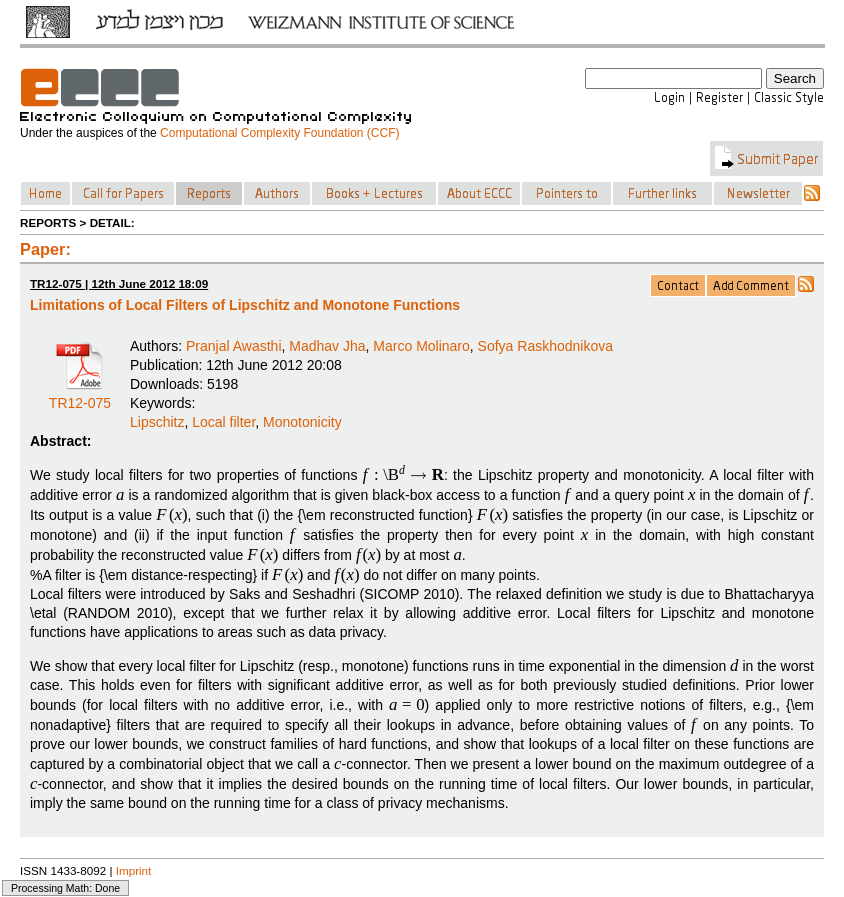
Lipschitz (157, 422)
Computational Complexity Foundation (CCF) (279, 133)
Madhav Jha (327, 346)
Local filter (223, 422)
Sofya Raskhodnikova (545, 346)
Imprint (134, 870)
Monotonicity (302, 422)
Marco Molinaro (421, 346)
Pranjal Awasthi (233, 346)
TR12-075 (80, 396)
